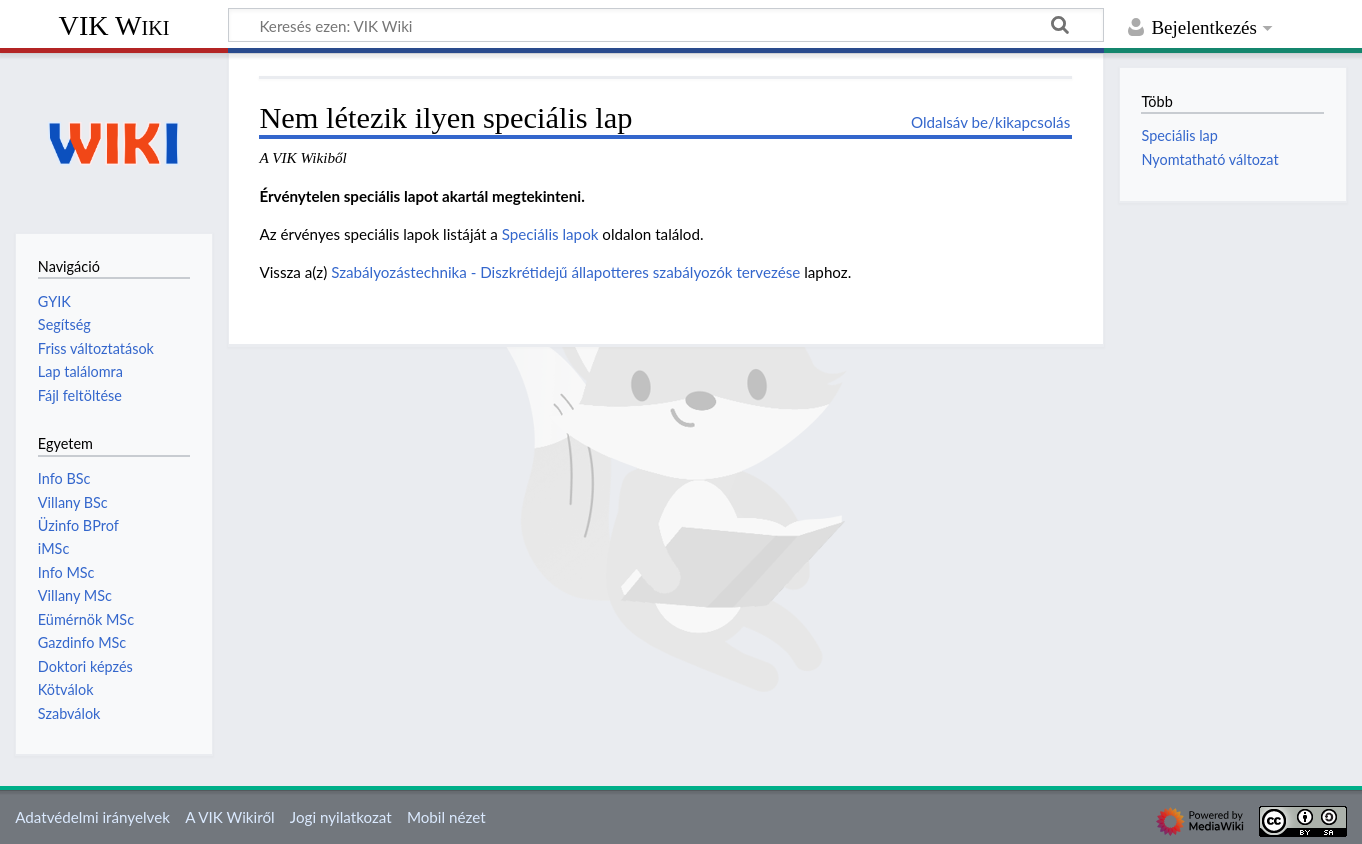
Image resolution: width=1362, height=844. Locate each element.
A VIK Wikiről (229, 817)
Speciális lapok (550, 234)
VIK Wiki (114, 25)
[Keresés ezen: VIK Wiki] (666, 25)
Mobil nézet (446, 817)
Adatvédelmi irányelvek (92, 817)
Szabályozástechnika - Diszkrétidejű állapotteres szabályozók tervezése (565, 272)
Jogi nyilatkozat (341, 817)
